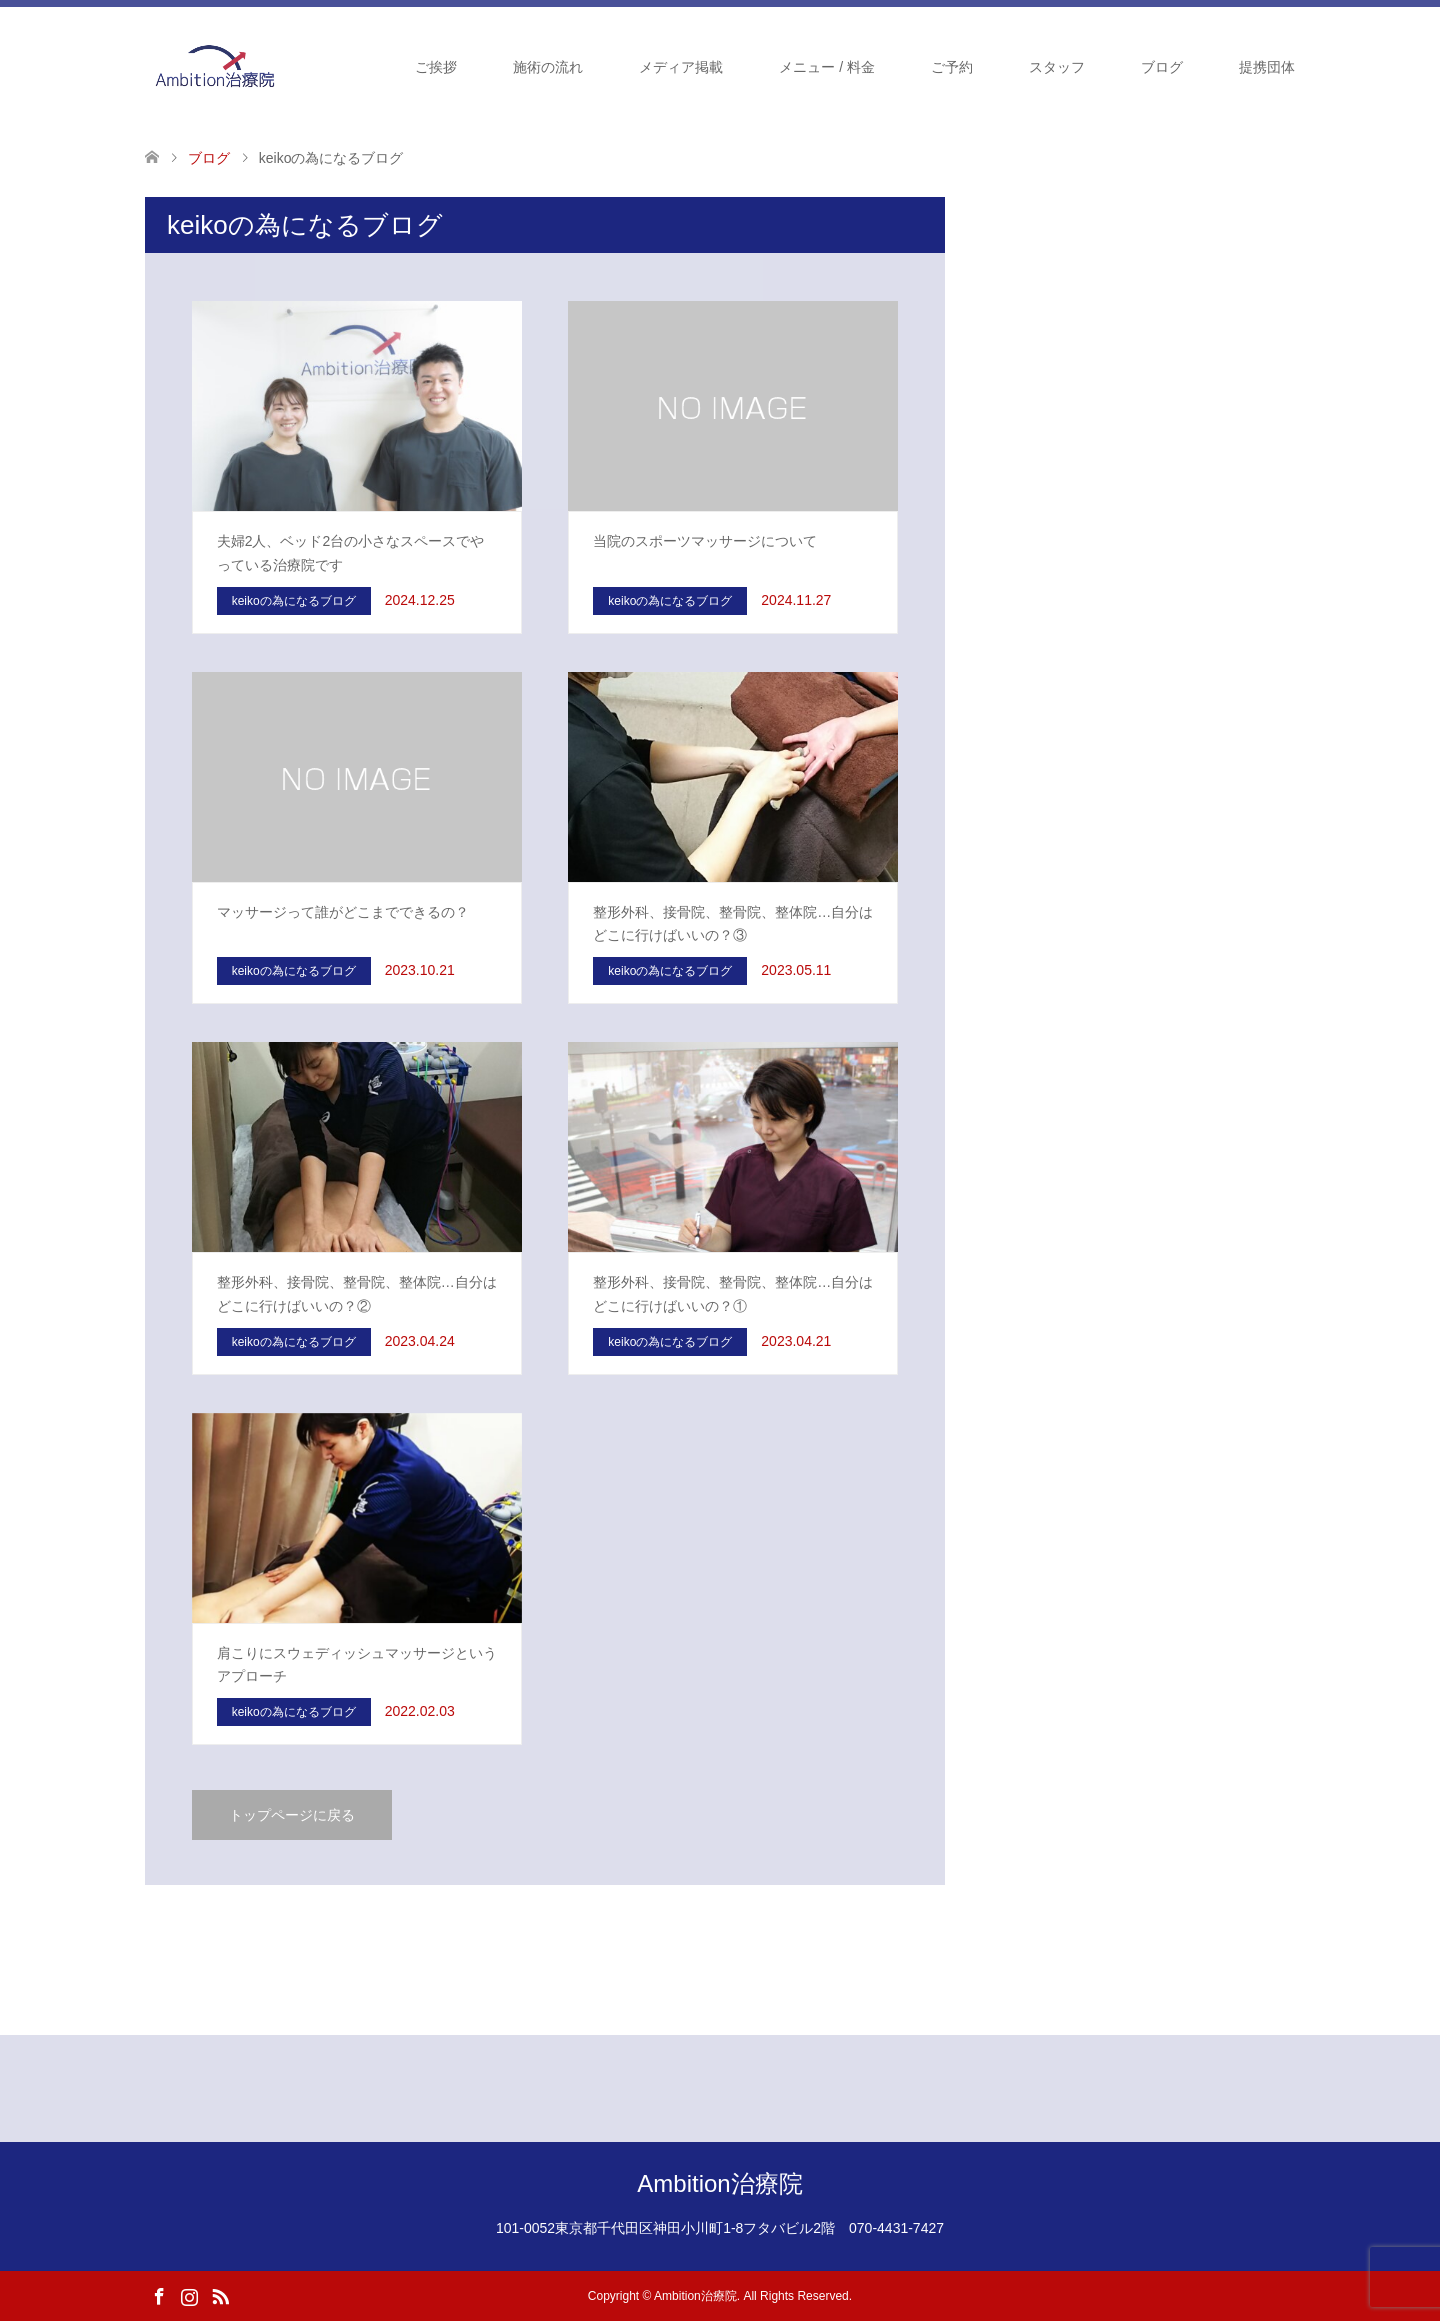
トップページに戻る (292, 1815)
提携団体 (1267, 67)
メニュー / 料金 (827, 67)
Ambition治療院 (719, 2183)
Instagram (189, 2295)
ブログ (1162, 67)
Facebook (159, 2295)
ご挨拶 (436, 67)
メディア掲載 (681, 67)
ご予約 (952, 67)
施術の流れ (548, 67)
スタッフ (1057, 67)
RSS (220, 2295)
